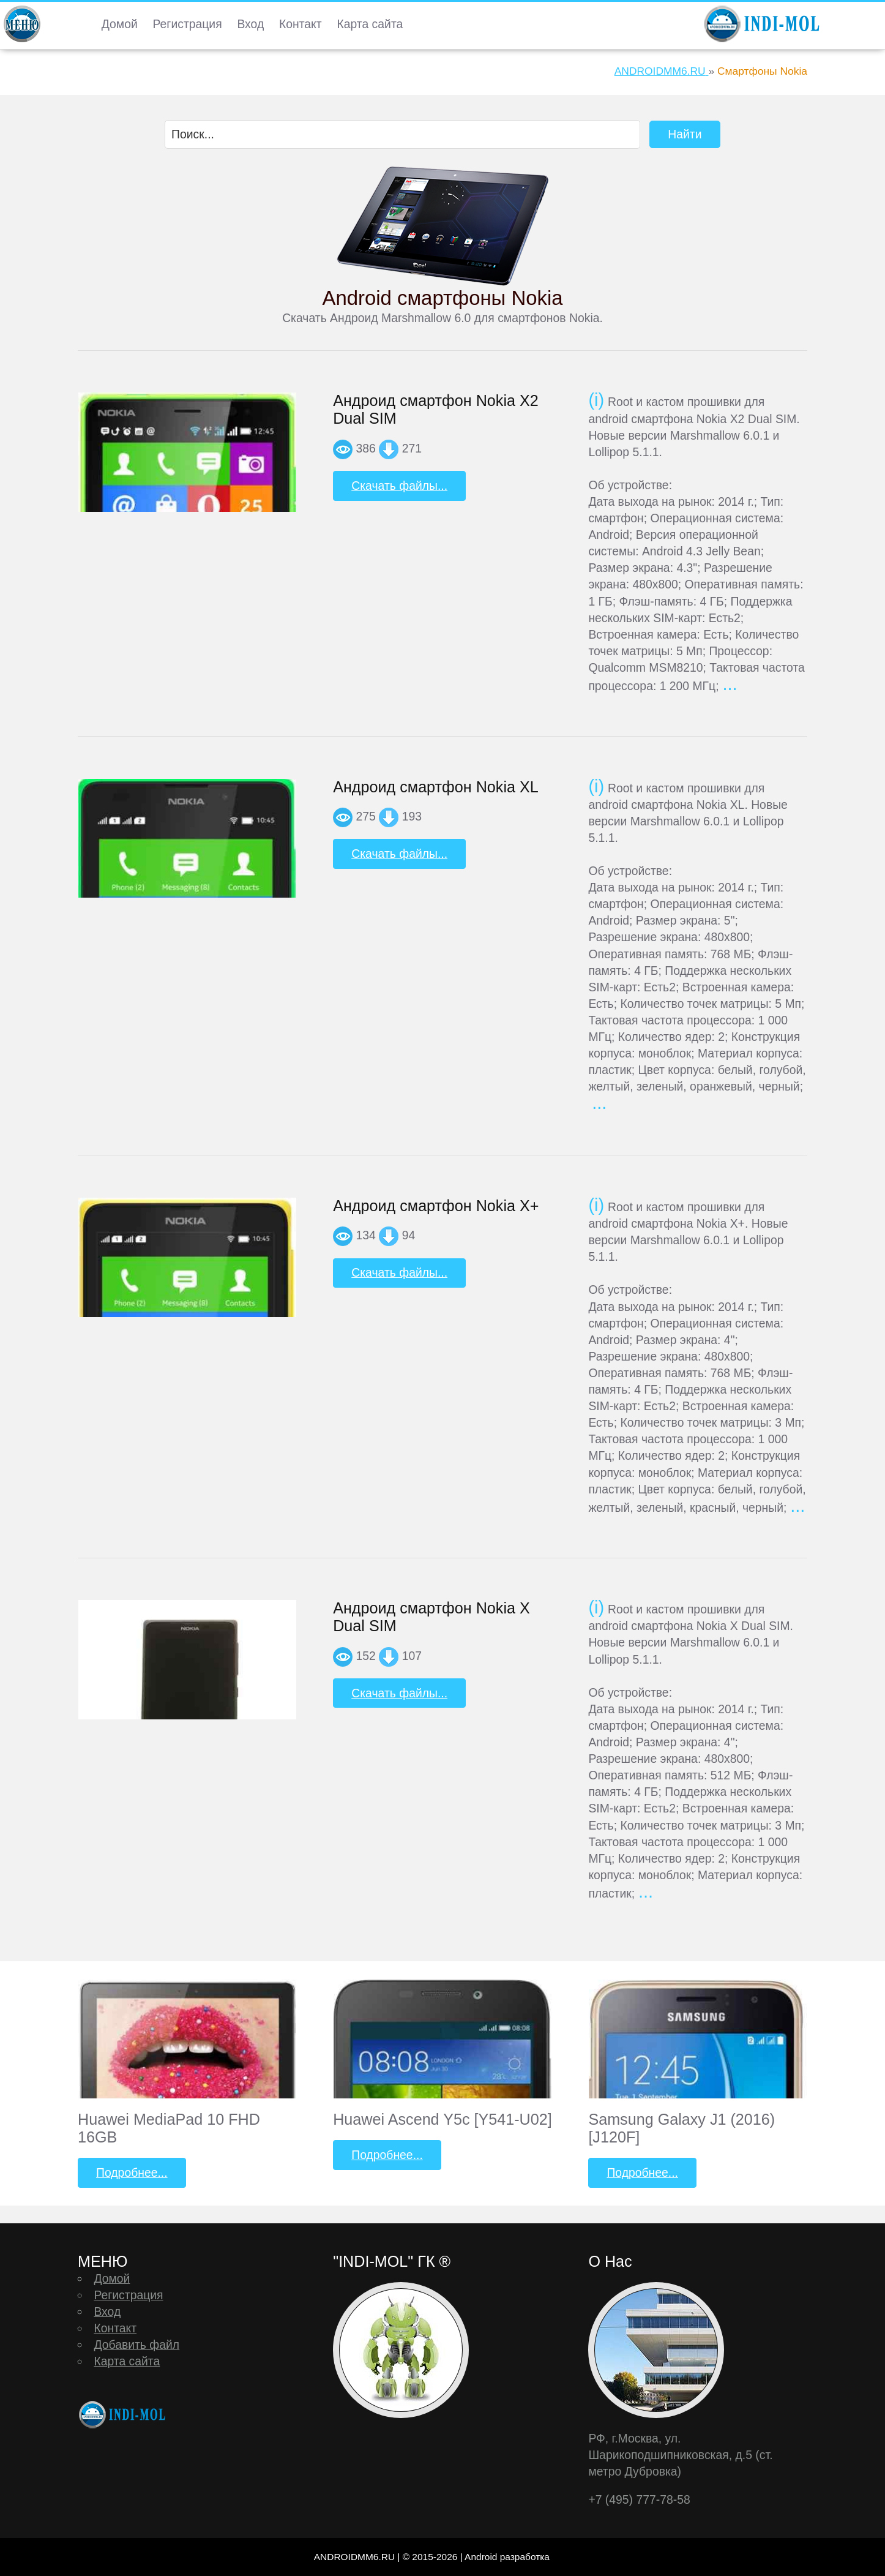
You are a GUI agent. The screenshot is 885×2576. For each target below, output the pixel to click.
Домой (120, 24)
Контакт (300, 24)
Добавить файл (136, 2344)
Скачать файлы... (399, 485)
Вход (250, 24)
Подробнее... (132, 2172)
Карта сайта (370, 24)
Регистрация (187, 24)
